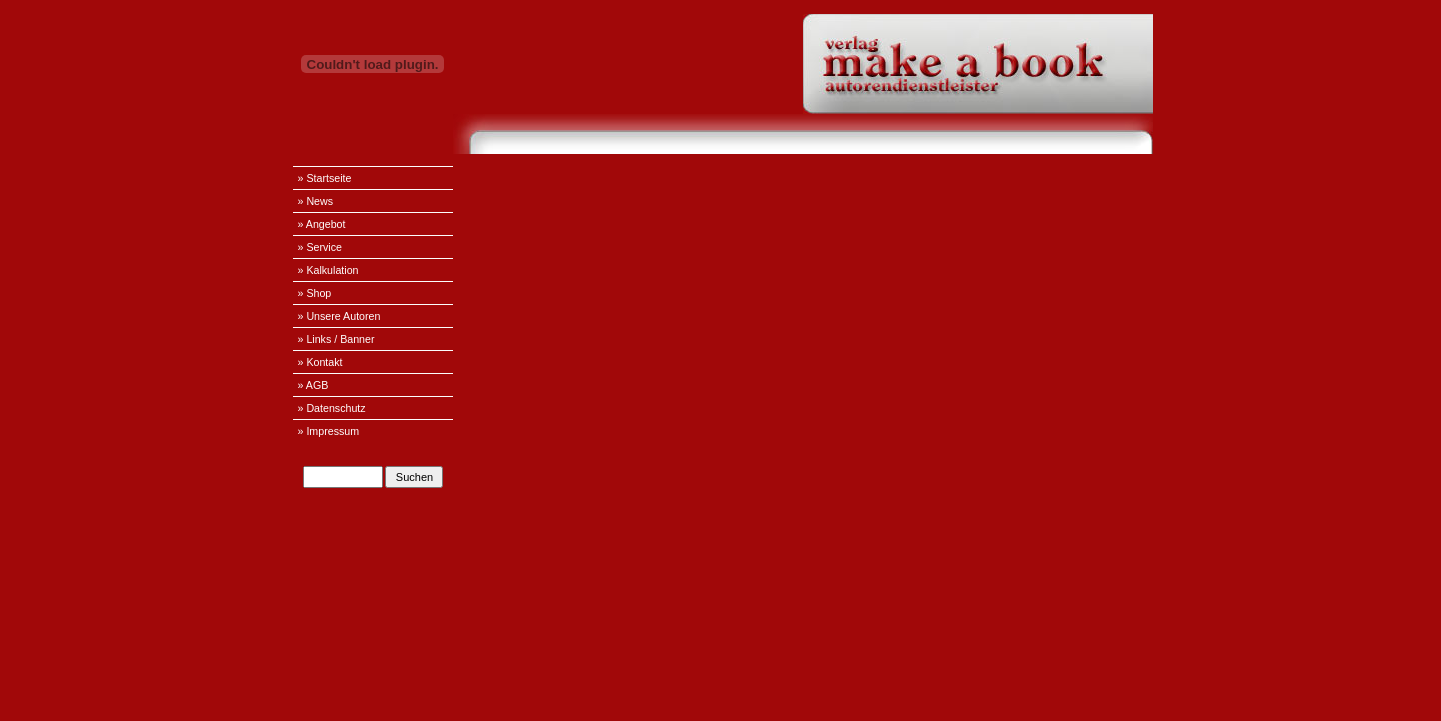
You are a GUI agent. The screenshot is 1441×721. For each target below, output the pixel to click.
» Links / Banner (336, 339)
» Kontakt (320, 362)
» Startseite (325, 178)
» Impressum (329, 431)
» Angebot (322, 224)
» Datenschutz (332, 408)
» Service (320, 247)
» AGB (313, 385)
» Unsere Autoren (339, 316)
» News (316, 201)
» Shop (315, 293)
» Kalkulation (328, 270)
